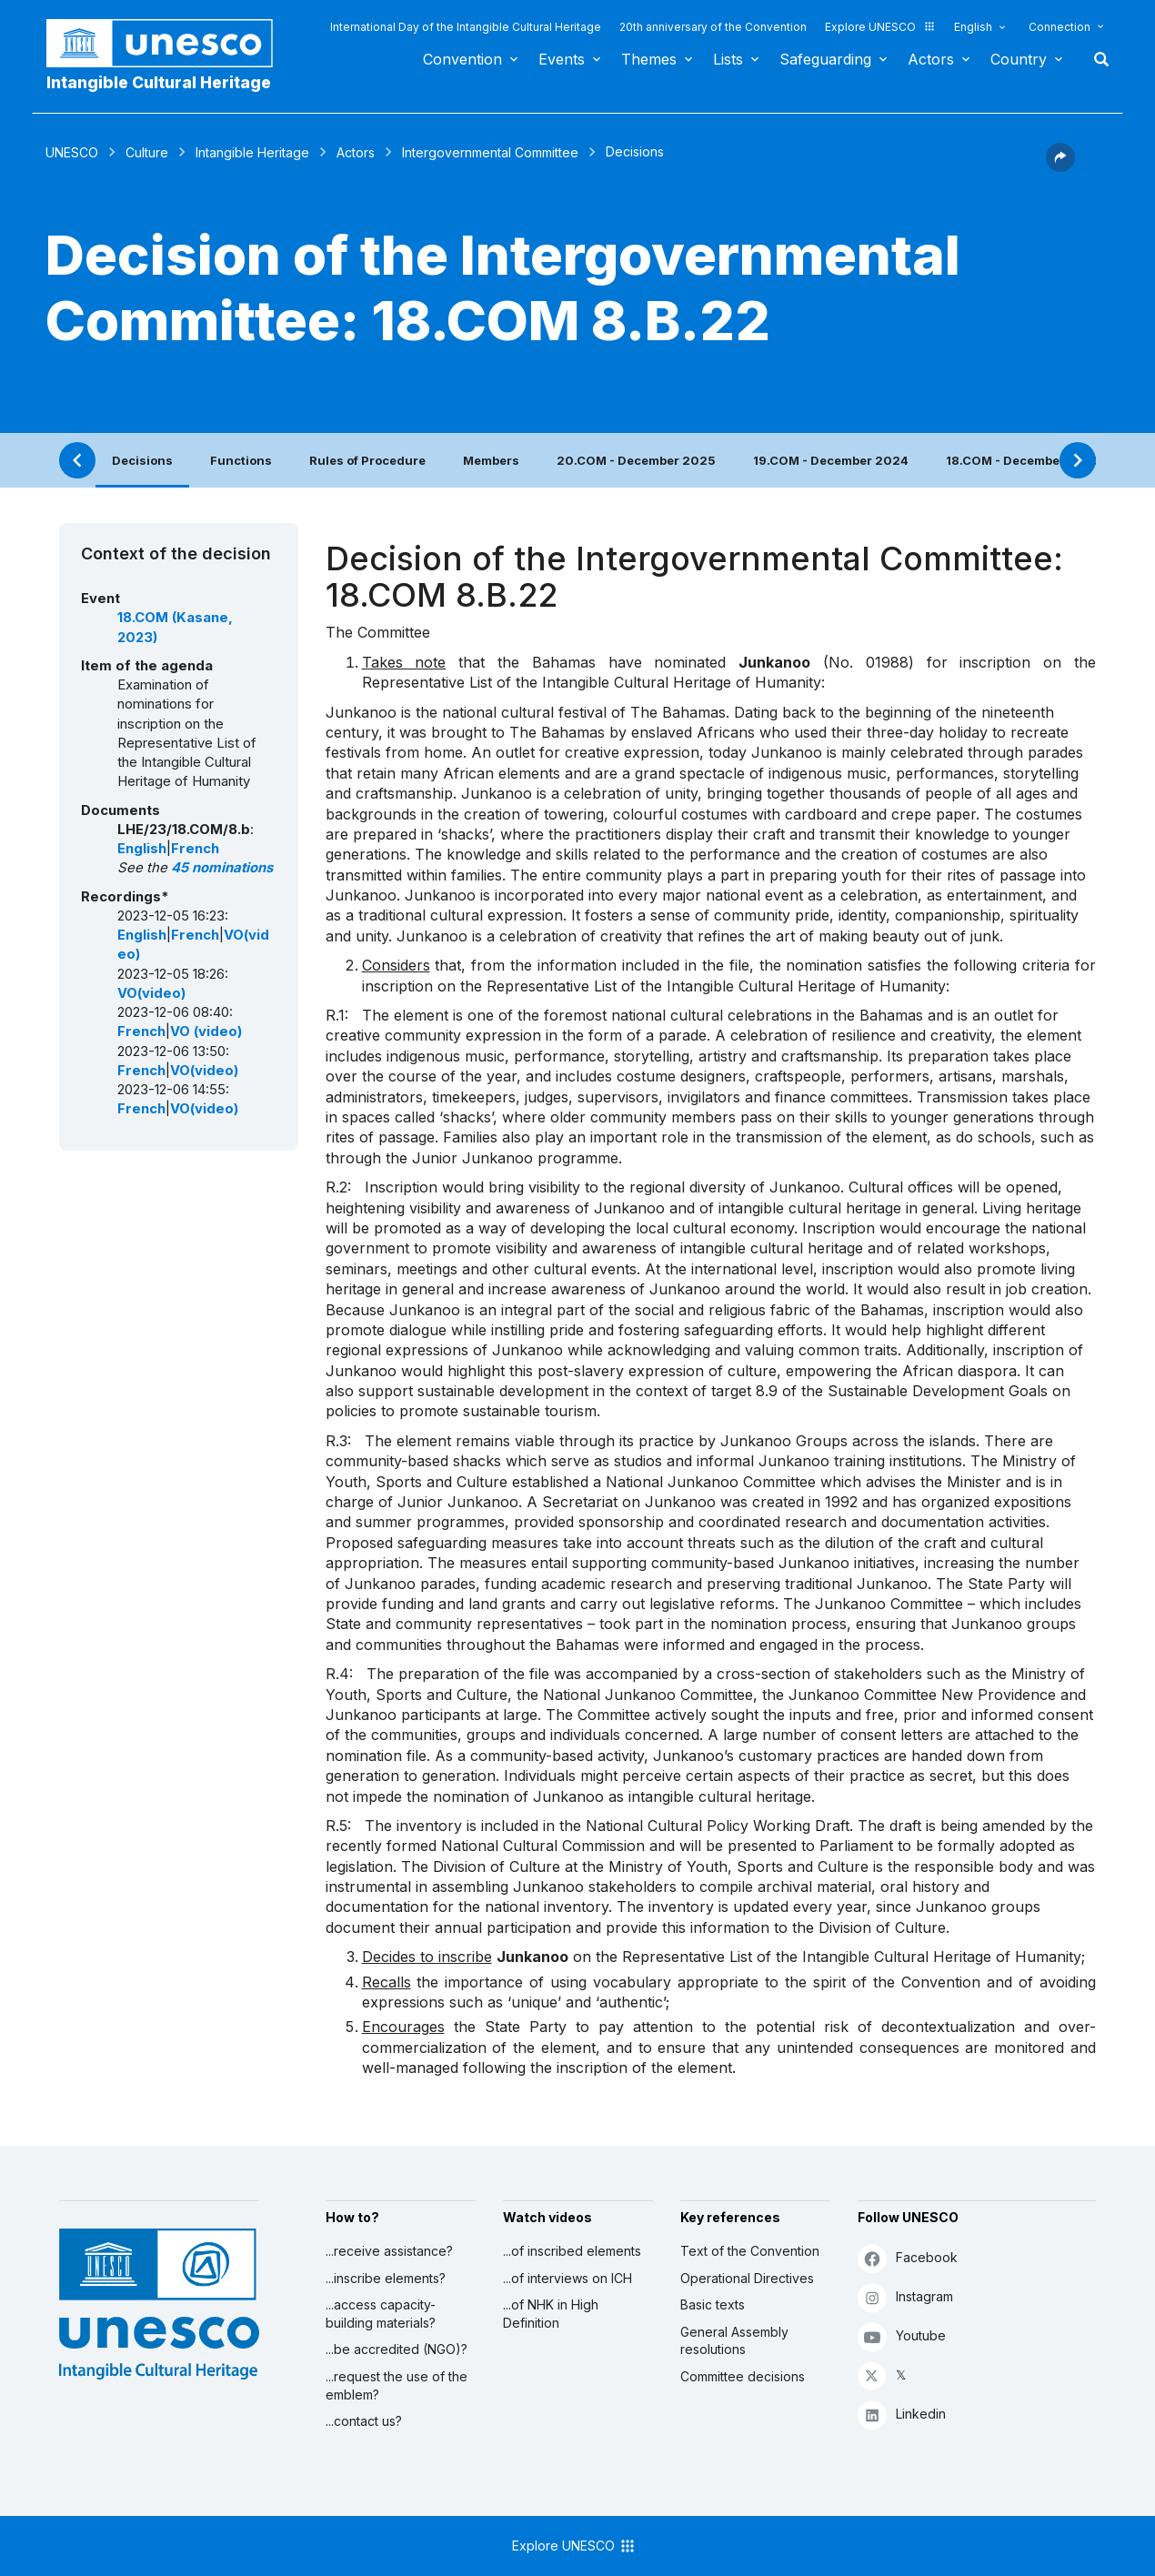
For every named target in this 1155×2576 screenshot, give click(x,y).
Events (561, 59)
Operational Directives (747, 2278)
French (195, 848)
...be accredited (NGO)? (396, 2349)
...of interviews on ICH (567, 2278)
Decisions (142, 460)
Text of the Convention (749, 2251)
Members (491, 460)
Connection (1059, 27)
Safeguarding (825, 59)
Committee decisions (742, 2376)
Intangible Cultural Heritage (158, 82)
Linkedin (902, 2414)
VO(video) (151, 993)
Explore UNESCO (880, 27)
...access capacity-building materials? (381, 2313)
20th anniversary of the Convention (713, 27)
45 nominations (222, 868)
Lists (728, 59)
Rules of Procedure (367, 460)
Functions (241, 460)
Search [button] (1096, 59)
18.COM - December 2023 (1023, 460)
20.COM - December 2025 (636, 460)
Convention (462, 59)
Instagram (905, 2297)
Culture (147, 152)
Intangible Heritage (252, 152)
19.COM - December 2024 (831, 460)
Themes (649, 59)
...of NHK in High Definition (550, 2313)
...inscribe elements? (386, 2278)
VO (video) (206, 1031)
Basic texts (712, 2304)
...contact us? (364, 2421)
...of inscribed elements (572, 2251)
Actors (931, 59)
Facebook (908, 2258)
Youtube (902, 2336)
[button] (1060, 166)
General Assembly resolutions (734, 2341)
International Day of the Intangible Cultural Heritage (465, 27)
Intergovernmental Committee (490, 152)
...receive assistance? (389, 2251)
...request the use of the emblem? (396, 2385)
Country (1018, 59)
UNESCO (71, 152)
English (973, 27)
